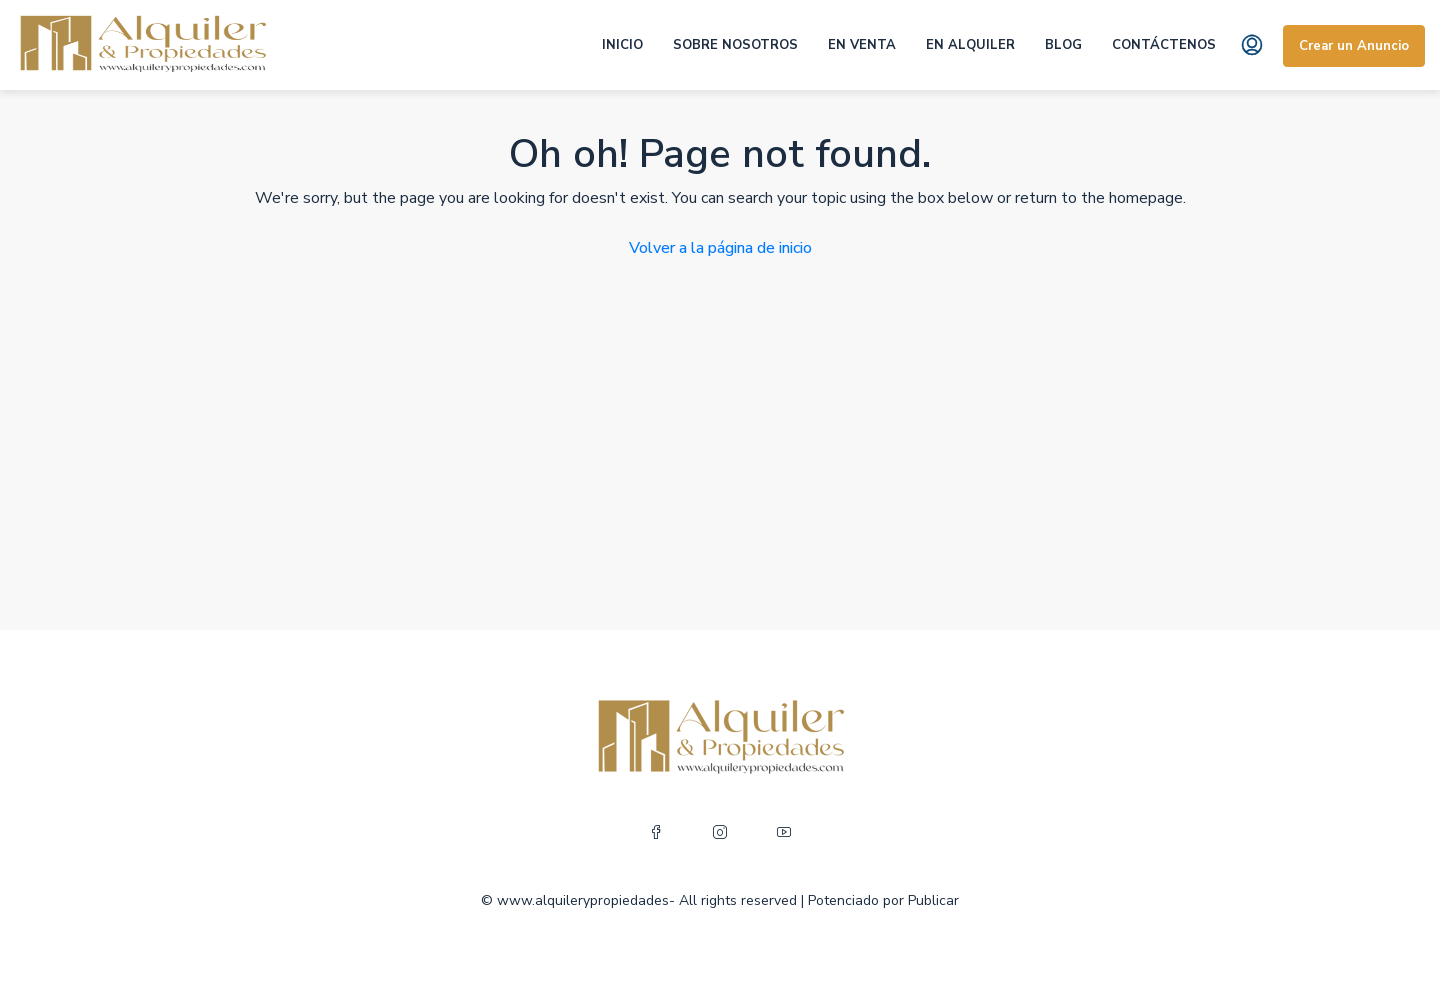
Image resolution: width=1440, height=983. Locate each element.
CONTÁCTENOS (1164, 45)
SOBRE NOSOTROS (735, 45)
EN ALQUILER (970, 45)
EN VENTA (862, 45)
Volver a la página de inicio (720, 248)
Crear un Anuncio (1354, 46)
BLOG (1063, 45)
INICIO (622, 45)
